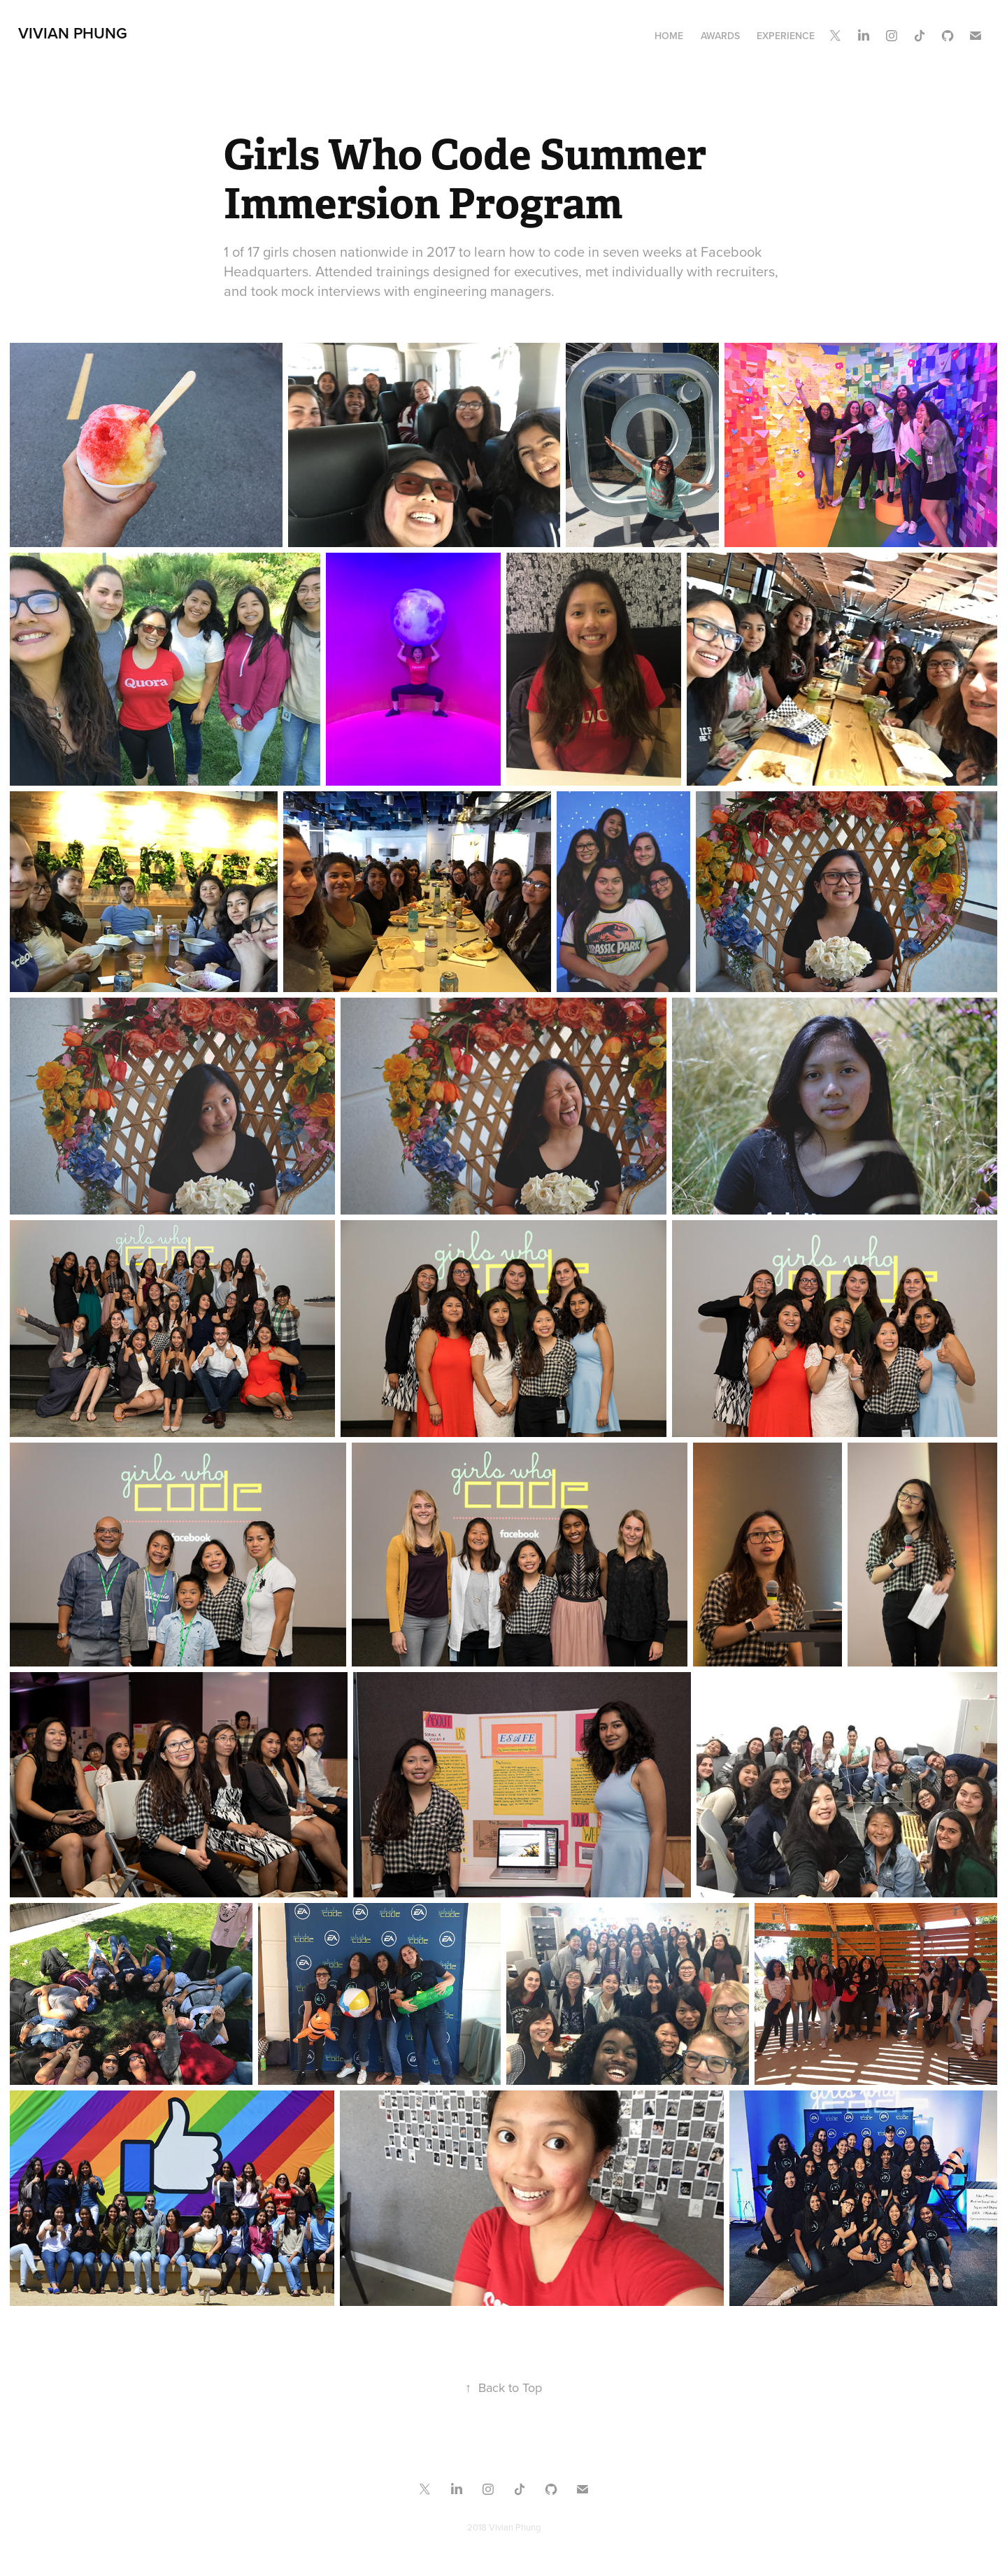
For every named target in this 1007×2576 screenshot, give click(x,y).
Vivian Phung (72, 33)
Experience (786, 36)
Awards (720, 36)
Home (669, 36)
